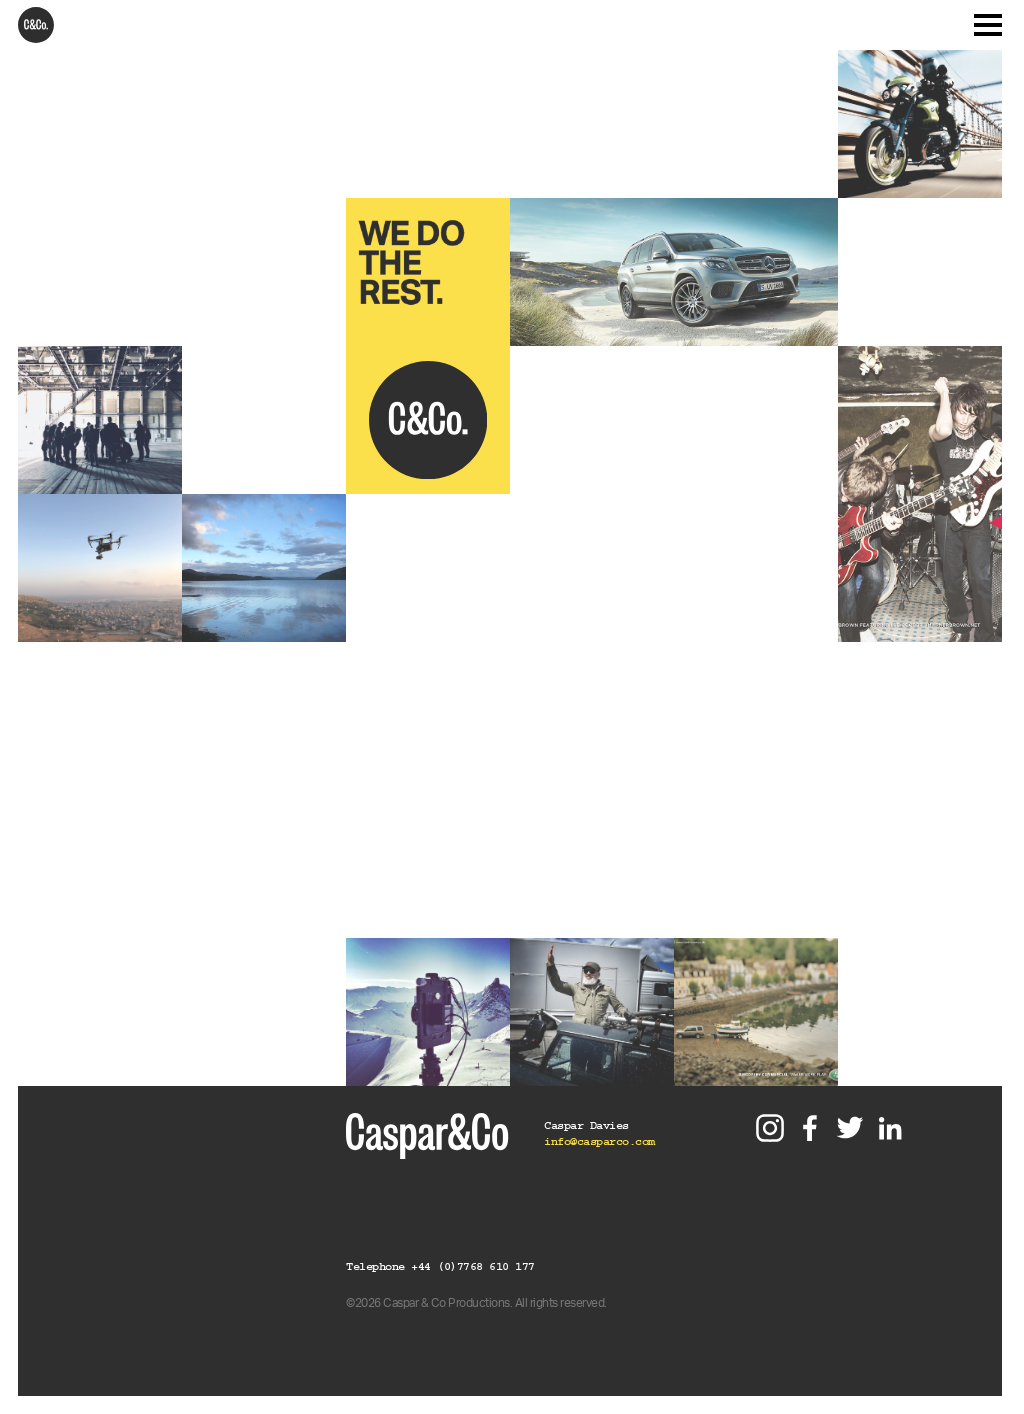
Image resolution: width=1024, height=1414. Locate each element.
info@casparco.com (599, 1141)
